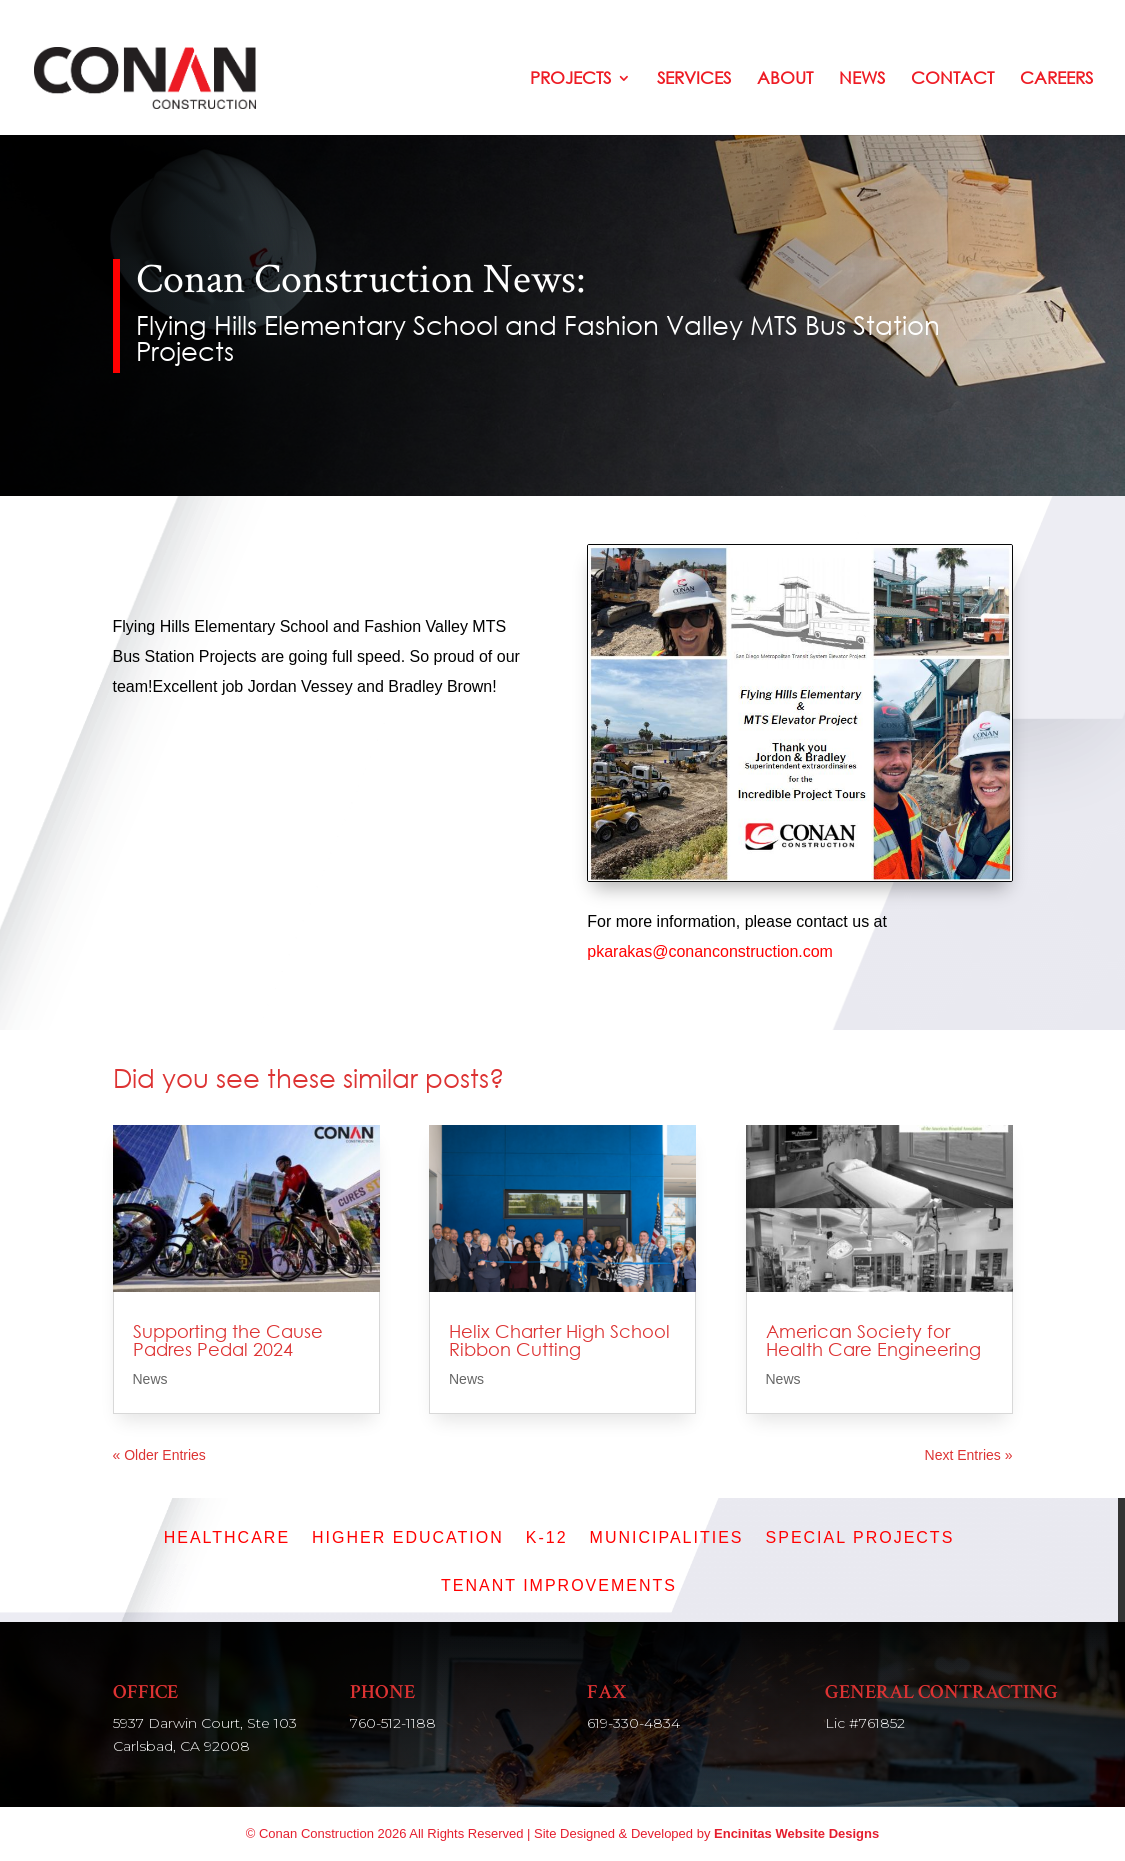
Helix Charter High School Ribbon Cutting (559, 1340)
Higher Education (408, 1538)
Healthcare (227, 1538)
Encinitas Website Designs (796, 1833)
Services (694, 79)
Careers (1056, 79)
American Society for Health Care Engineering (873, 1340)
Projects (570, 79)
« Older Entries (159, 1455)
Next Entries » (969, 1455)
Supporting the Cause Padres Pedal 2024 (228, 1340)
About (785, 79)
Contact (952, 79)
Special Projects (860, 1538)
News (862, 79)
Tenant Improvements (559, 1586)
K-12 (547, 1538)
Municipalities (667, 1538)
